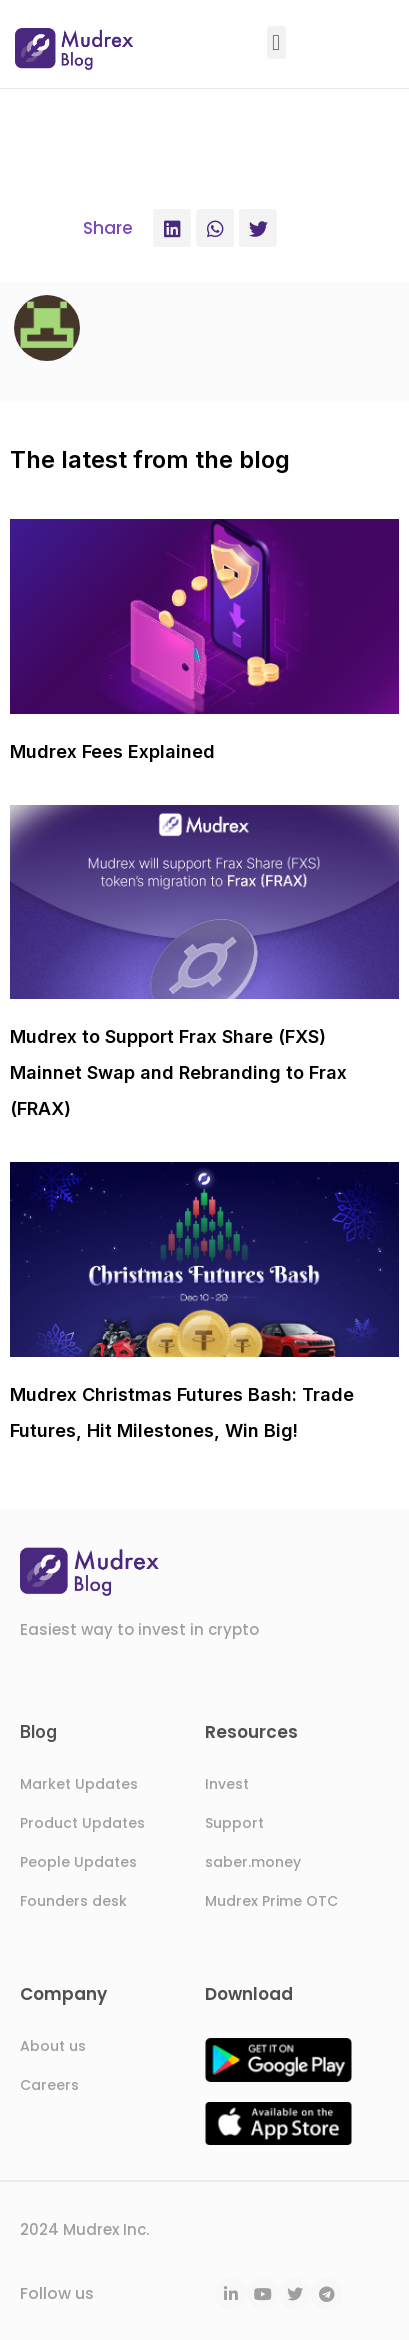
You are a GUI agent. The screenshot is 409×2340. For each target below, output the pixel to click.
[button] (276, 42)
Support (234, 1823)
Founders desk (73, 1901)
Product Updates (82, 1823)
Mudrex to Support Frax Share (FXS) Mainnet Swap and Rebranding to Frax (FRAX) (178, 1072)
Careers (49, 2085)
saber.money (253, 1862)
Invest (227, 1784)
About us (53, 2046)
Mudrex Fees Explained (112, 751)
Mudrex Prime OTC (271, 1901)
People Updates (78, 1862)
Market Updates (79, 1784)
